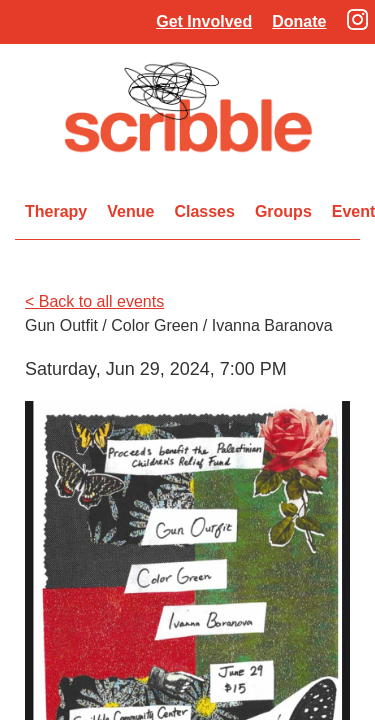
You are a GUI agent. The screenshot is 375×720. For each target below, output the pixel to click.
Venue (130, 211)
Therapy (56, 211)
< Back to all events (94, 301)
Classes (204, 211)
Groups (283, 211)
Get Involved (204, 21)
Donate (299, 21)
